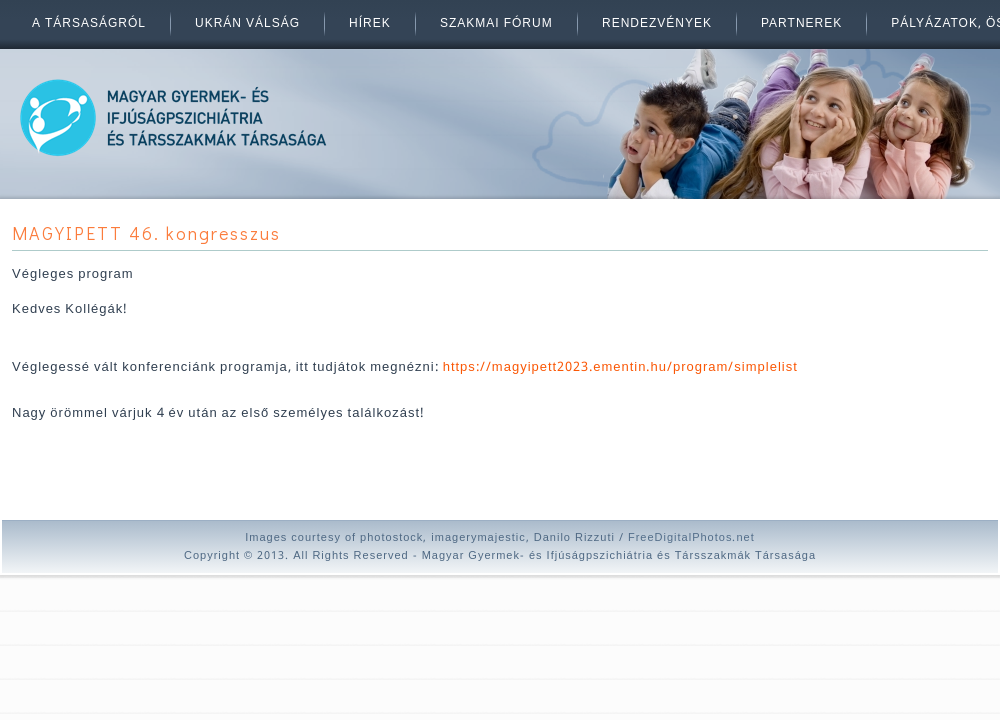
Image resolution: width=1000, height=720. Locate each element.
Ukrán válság (247, 24)
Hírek (370, 24)
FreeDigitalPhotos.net (691, 538)
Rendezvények (657, 24)
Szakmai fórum (496, 24)
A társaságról (89, 24)
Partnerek (801, 24)
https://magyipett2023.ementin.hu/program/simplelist (620, 367)
